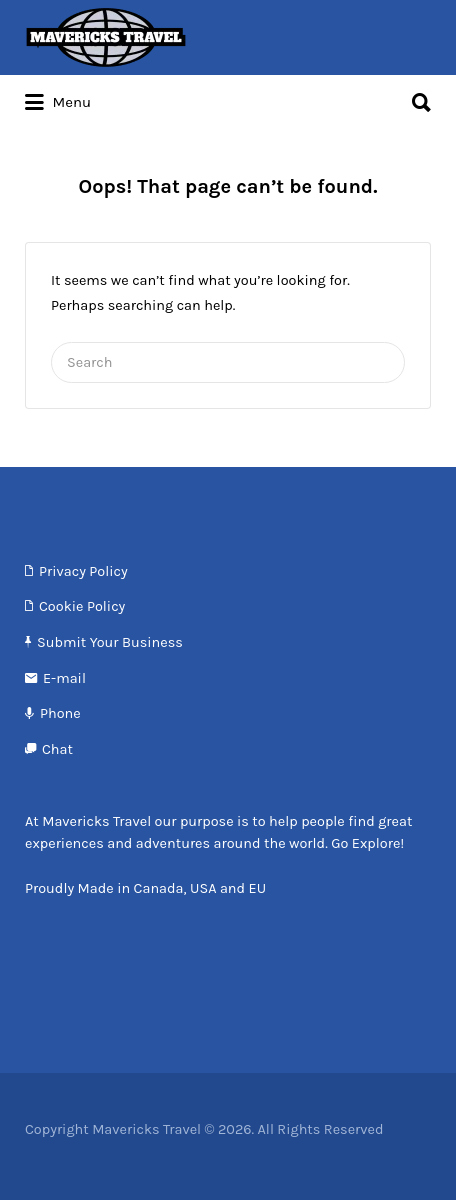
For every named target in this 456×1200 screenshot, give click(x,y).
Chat (57, 749)
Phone (60, 713)
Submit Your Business (110, 642)
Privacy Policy (83, 571)
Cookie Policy (82, 606)
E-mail (64, 678)
